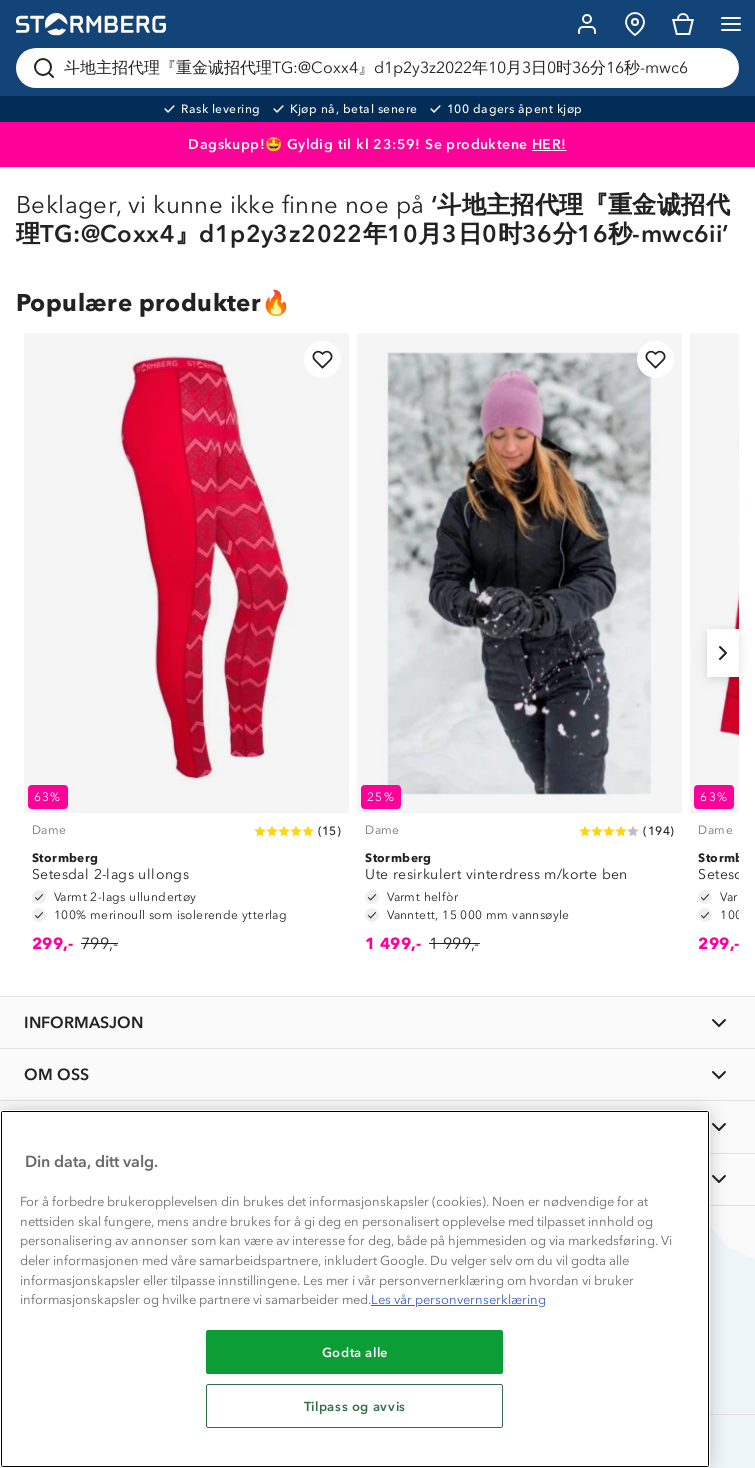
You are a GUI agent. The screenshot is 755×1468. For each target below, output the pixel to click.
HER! (549, 144)
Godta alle (355, 1352)
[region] (355, 1289)
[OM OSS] (377, 1074)
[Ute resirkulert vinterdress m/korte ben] (519, 652)
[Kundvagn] (683, 24)
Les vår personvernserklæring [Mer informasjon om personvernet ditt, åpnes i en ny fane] (458, 1299)
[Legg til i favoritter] (322, 359)
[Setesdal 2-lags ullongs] (186, 652)
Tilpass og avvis (355, 1406)
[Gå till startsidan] (91, 24)
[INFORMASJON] (377, 1022)
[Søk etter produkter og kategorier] (381, 68)
